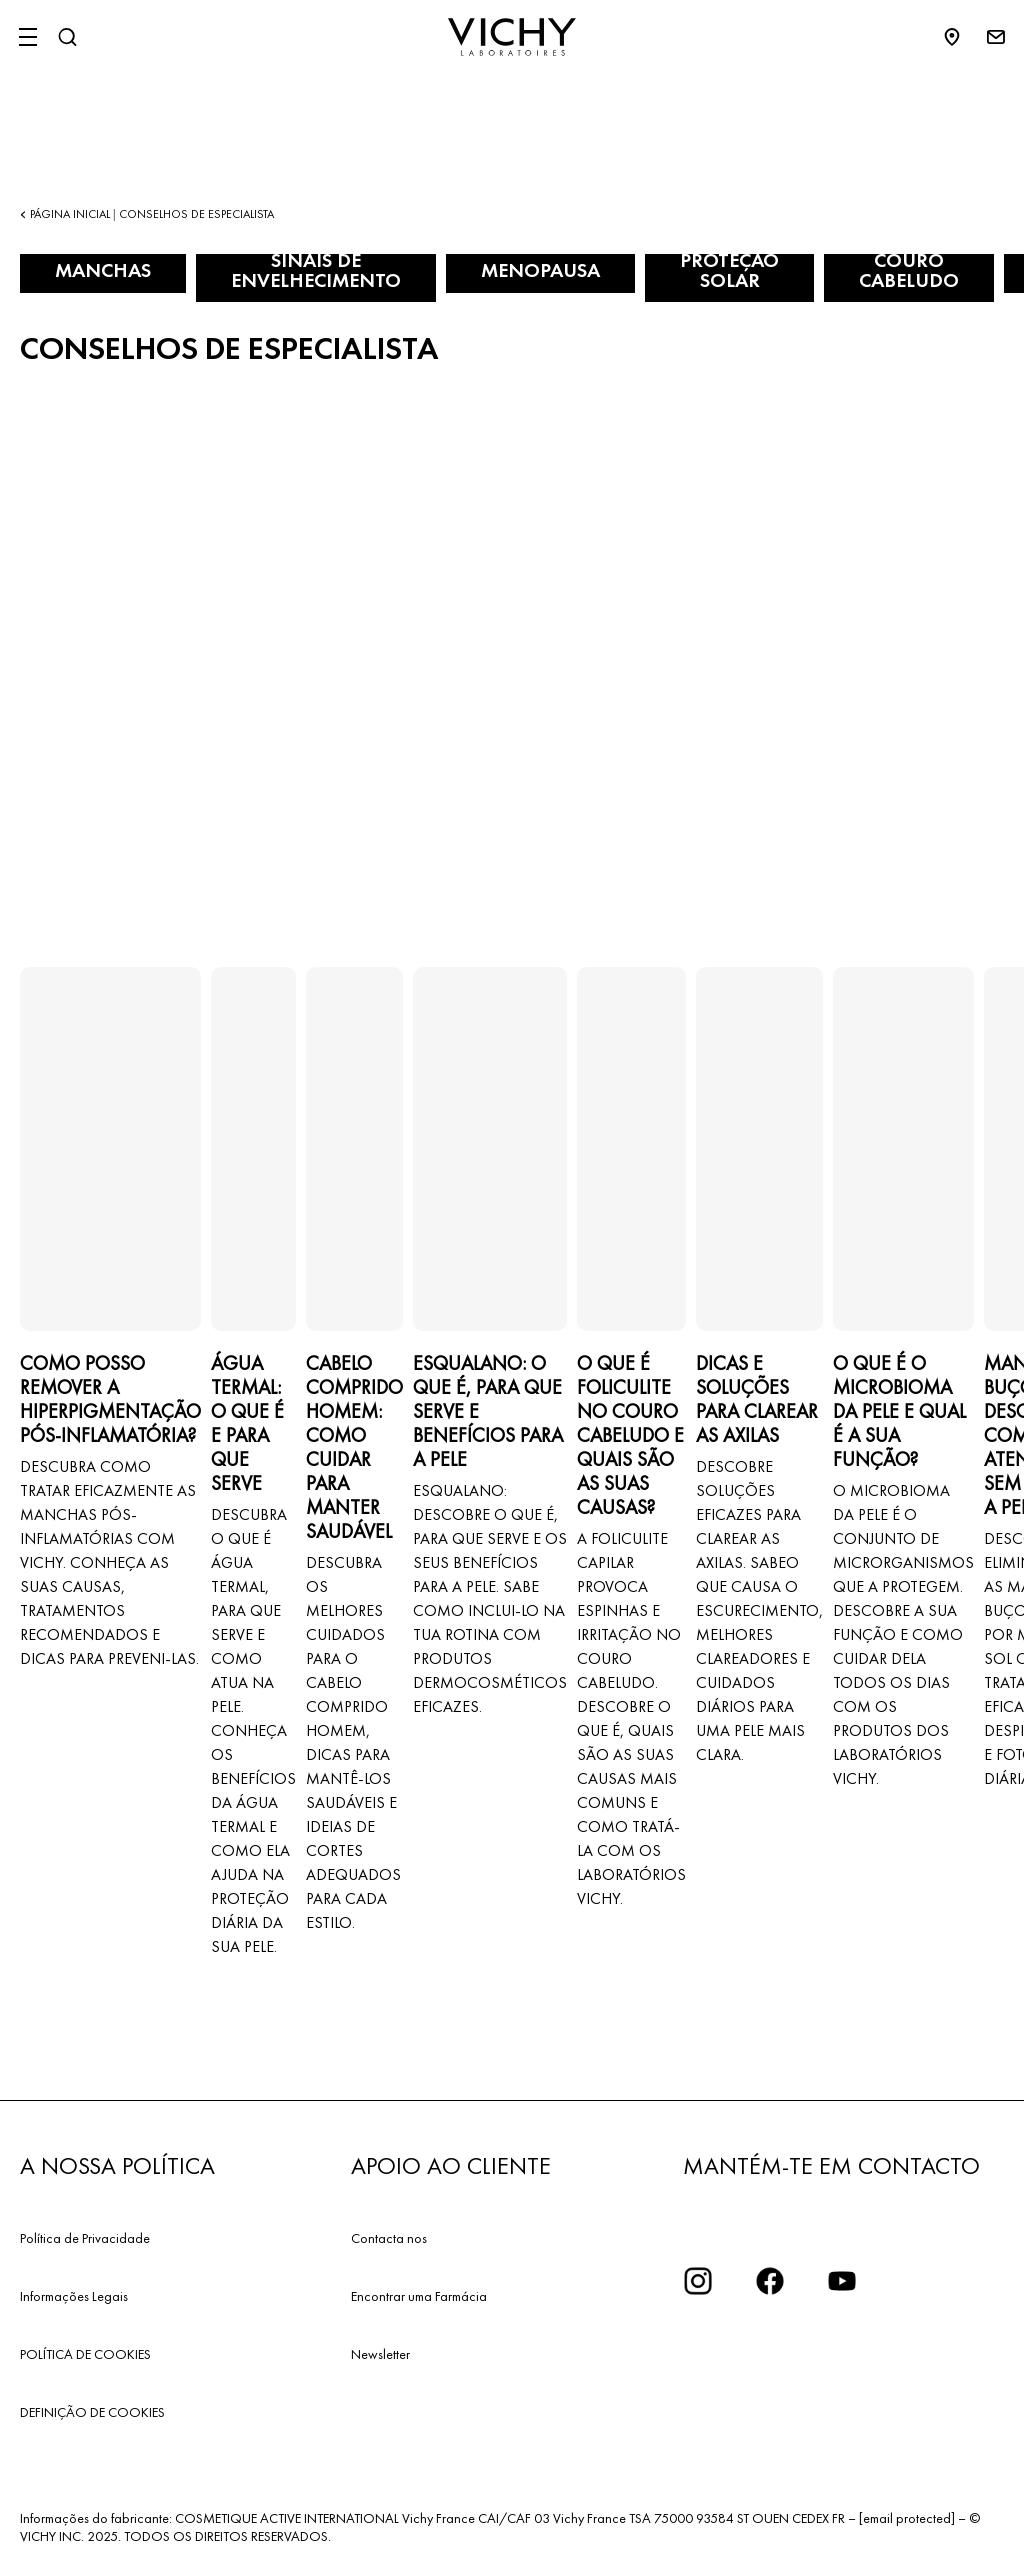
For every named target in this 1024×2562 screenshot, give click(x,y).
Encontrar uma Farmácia (419, 2296)
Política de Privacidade (85, 2238)
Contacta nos (389, 2238)
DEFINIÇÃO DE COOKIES (92, 2412)
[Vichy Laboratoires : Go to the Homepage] (512, 37)
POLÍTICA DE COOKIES (85, 2354)
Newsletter (380, 2354)
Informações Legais (74, 2296)
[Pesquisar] (67, 37)
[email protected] (907, 2518)
